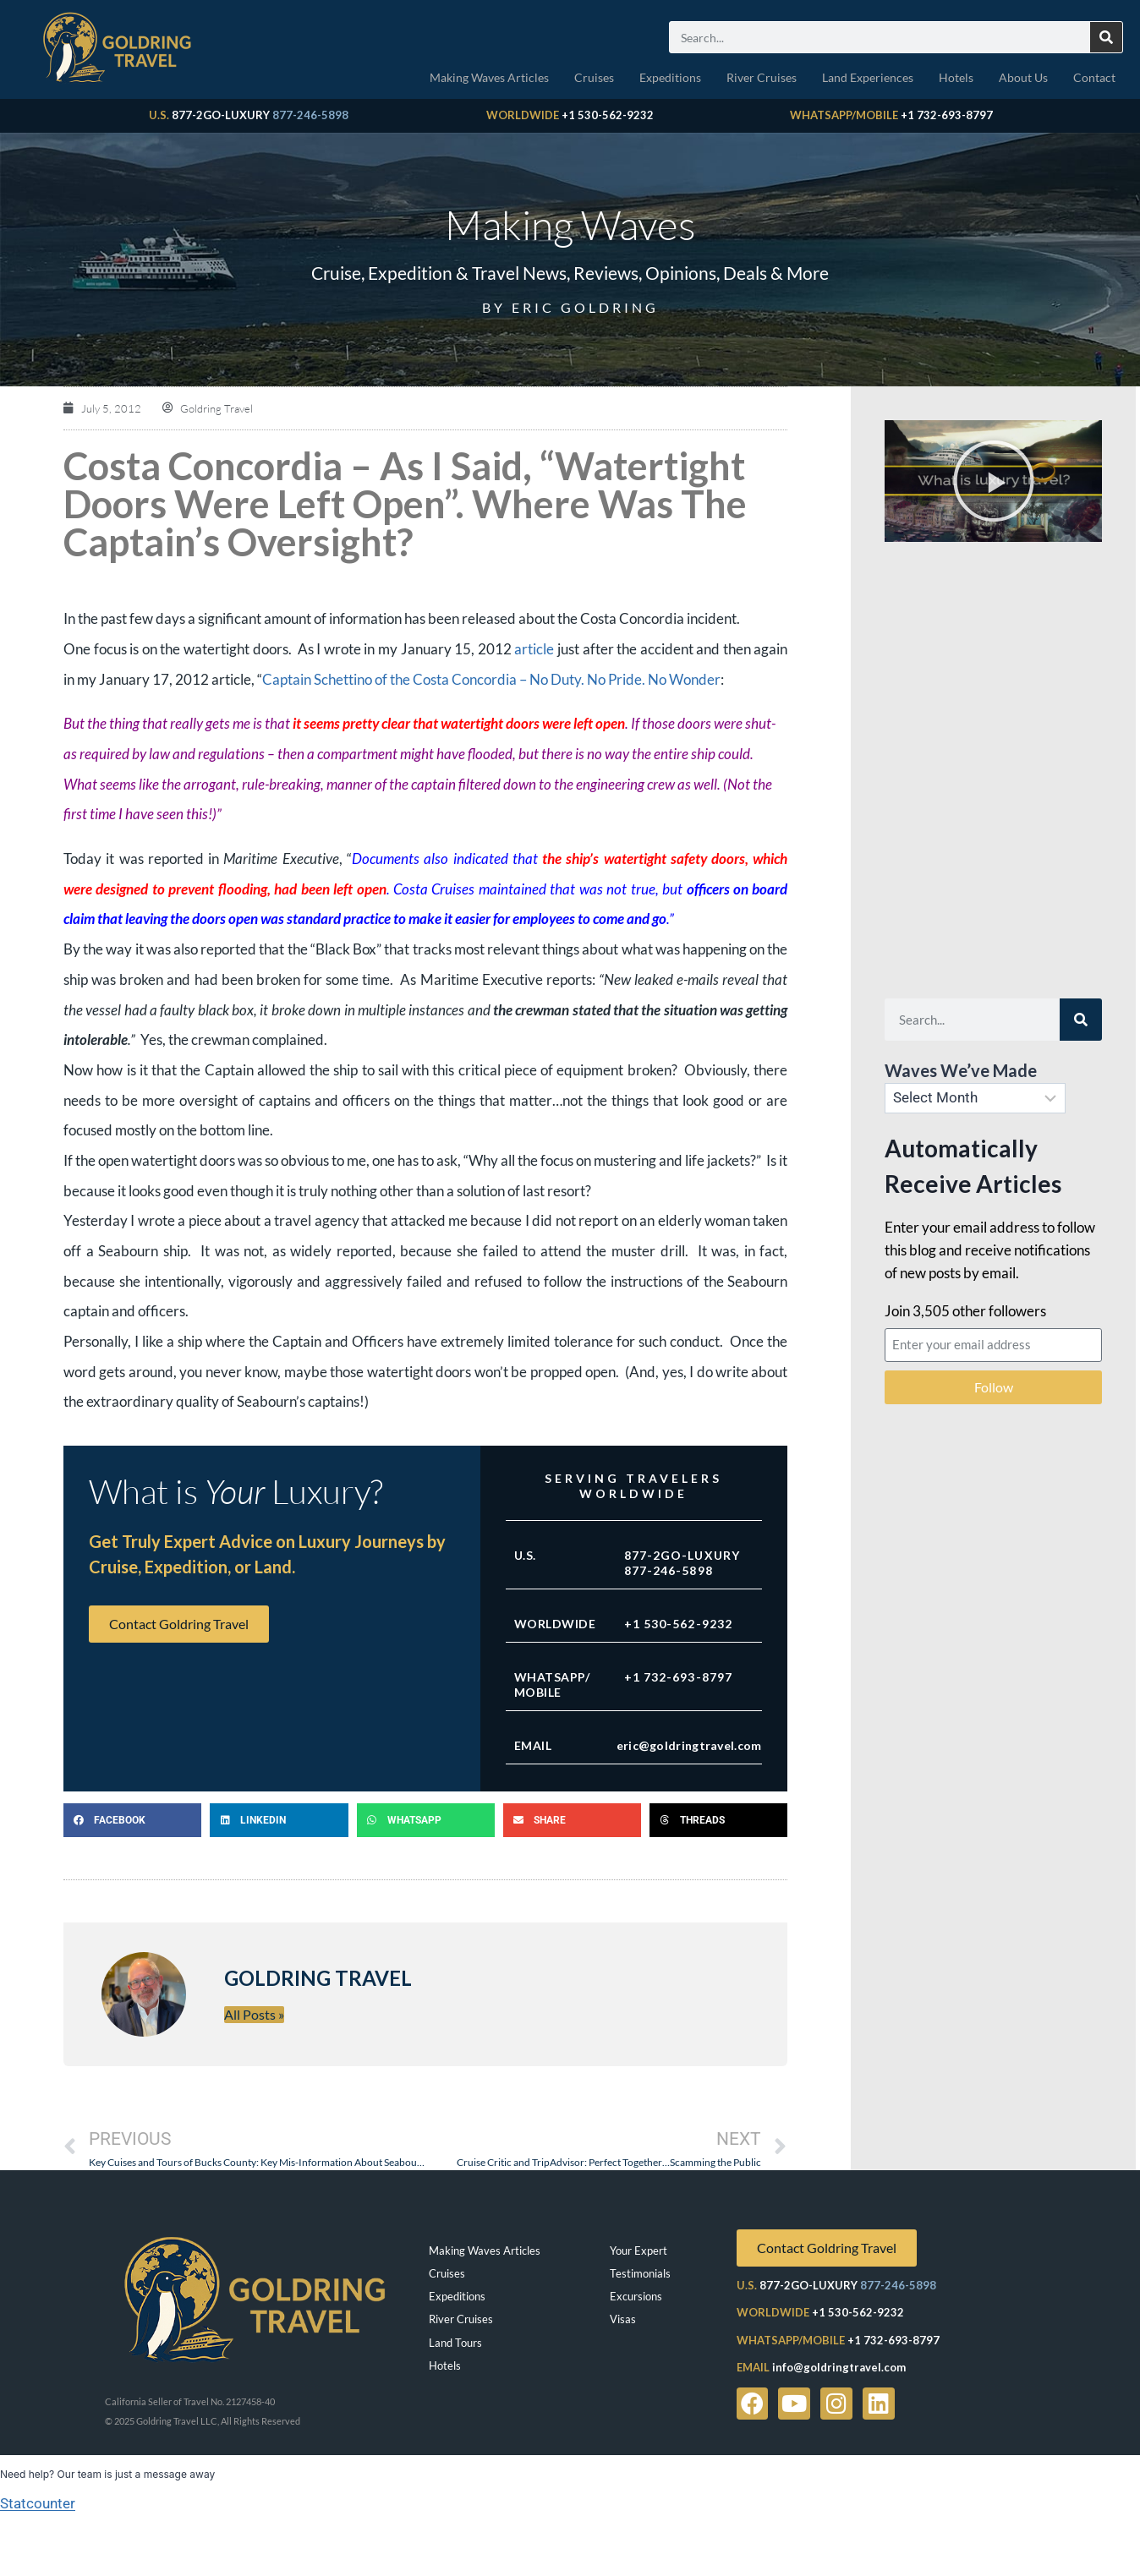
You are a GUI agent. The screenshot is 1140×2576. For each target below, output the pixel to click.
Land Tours (455, 2342)
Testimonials (640, 2273)
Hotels (956, 77)
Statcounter (37, 2503)
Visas (623, 2319)
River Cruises (761, 77)
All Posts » (254, 2014)
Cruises (594, 77)
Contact (1094, 77)
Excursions (636, 2296)
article (534, 649)
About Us (1023, 77)
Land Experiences (867, 77)
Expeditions (670, 77)
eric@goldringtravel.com (689, 1745)
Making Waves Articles (489, 77)
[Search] (1106, 37)
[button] (132, 1820)
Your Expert (638, 2250)
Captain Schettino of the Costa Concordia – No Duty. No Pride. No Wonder (491, 679)
